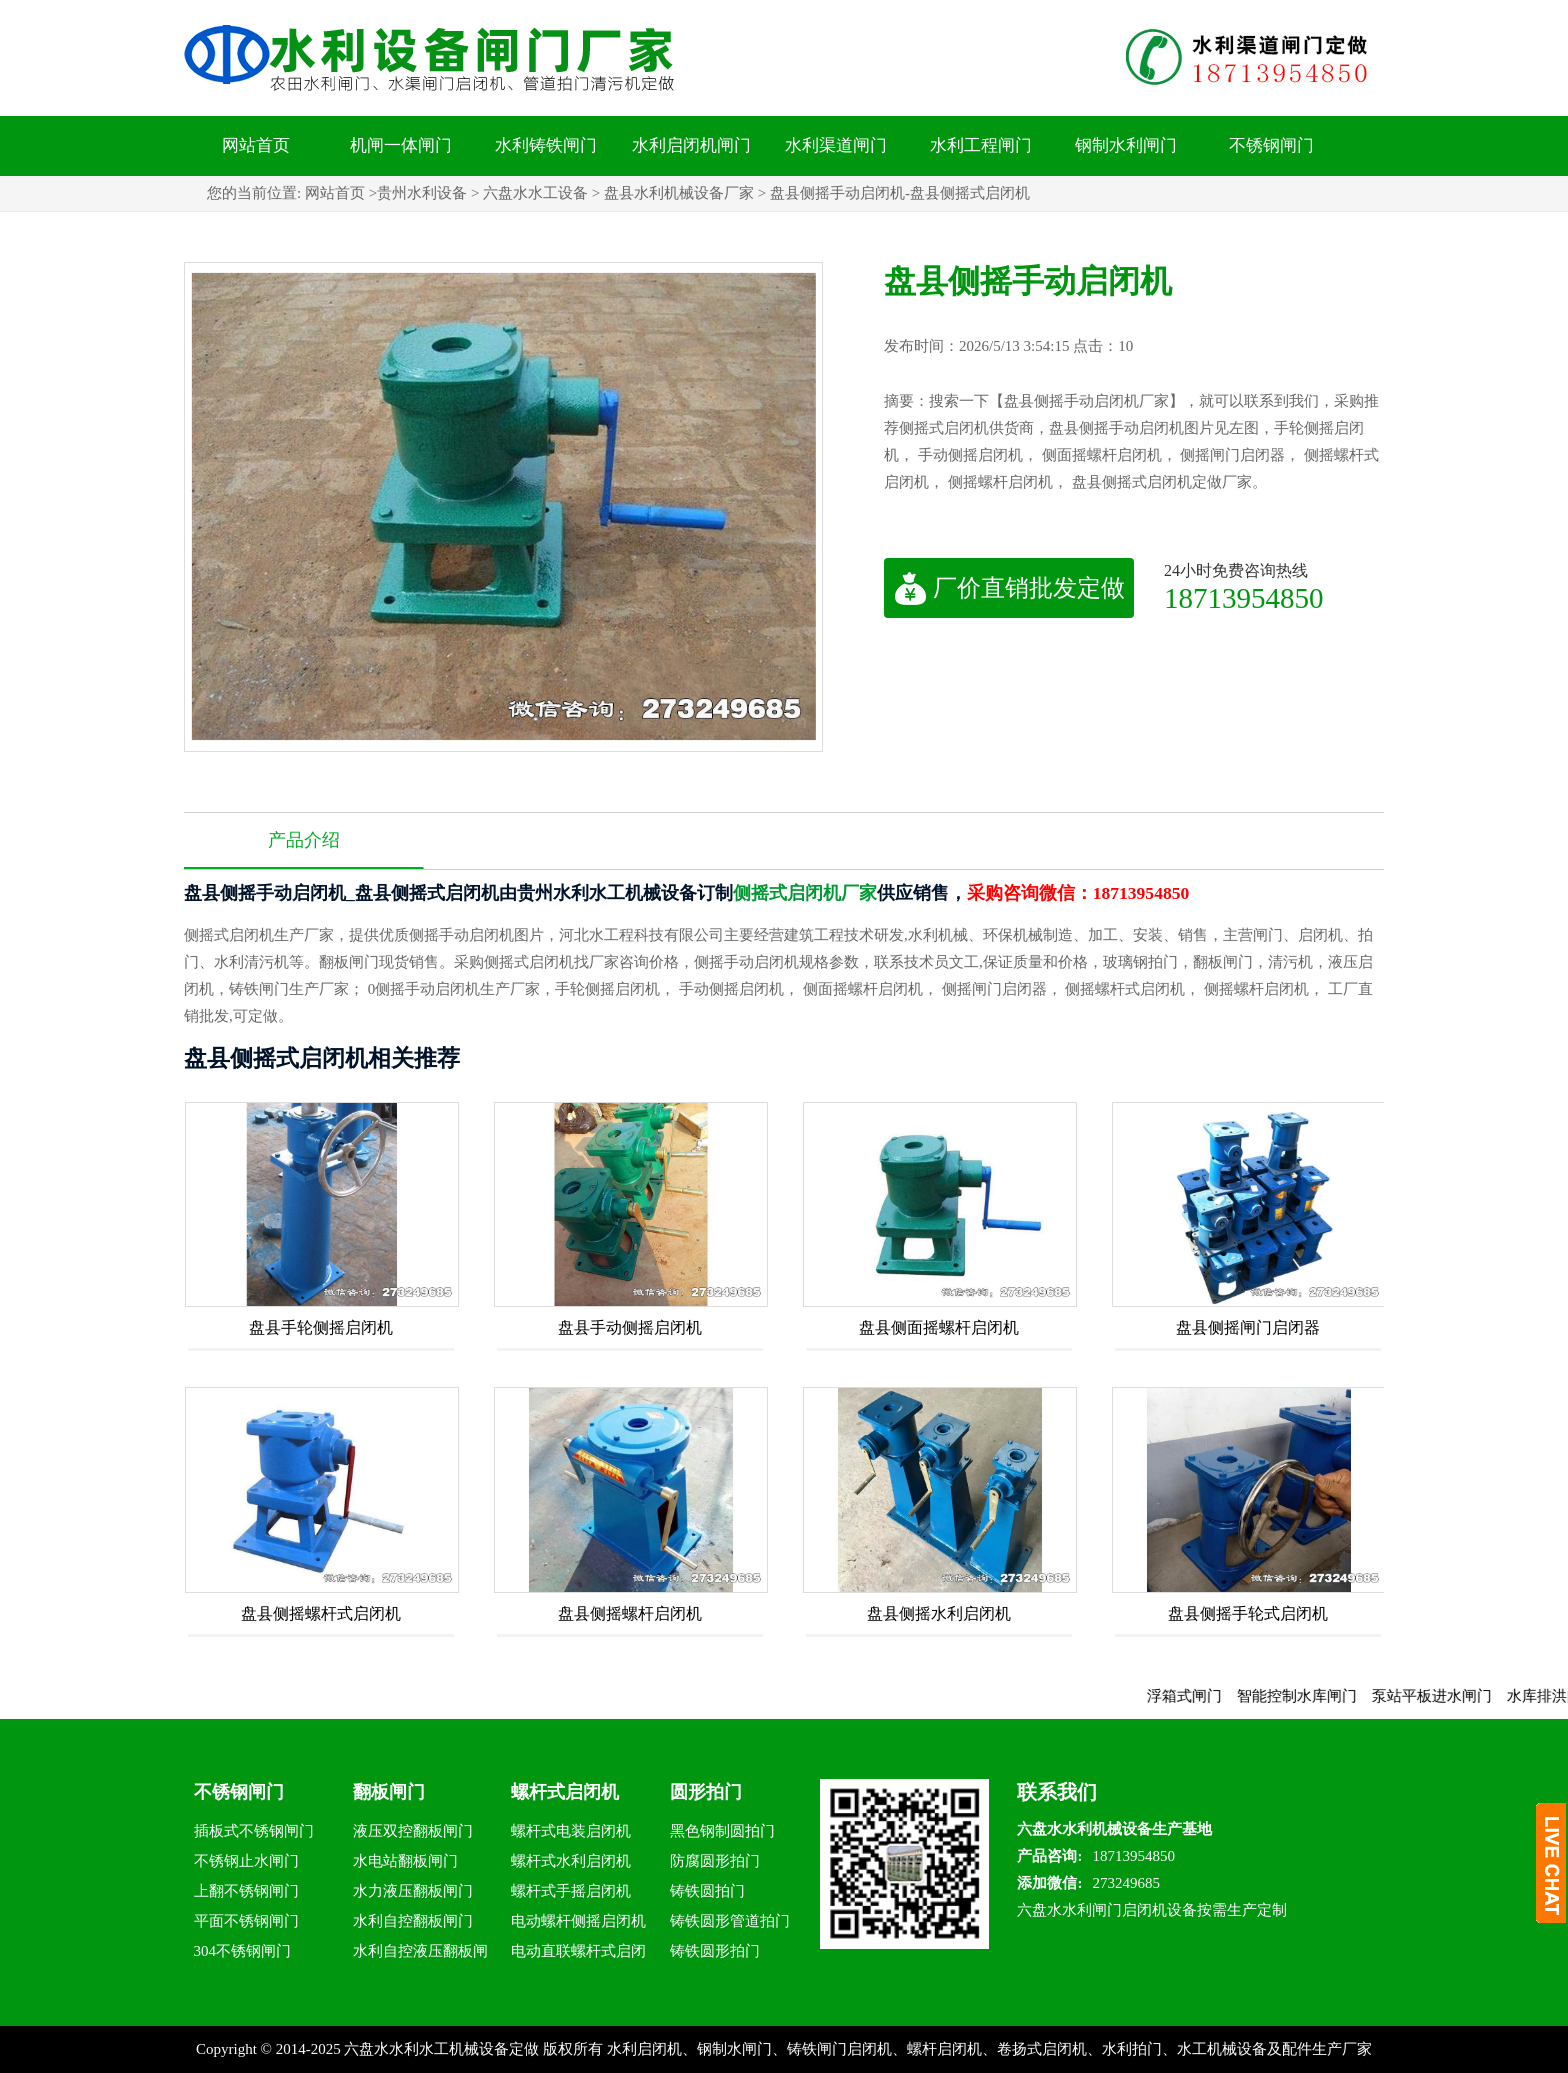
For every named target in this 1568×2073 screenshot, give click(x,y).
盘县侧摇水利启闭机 (939, 1613)
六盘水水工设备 (535, 193)
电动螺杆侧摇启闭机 (578, 1921)
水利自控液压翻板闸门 (420, 1954)
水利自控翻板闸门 (413, 1921)
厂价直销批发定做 (1009, 588)
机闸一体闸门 (401, 145)
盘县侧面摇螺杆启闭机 (939, 1327)
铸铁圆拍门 (707, 1891)
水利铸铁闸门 (546, 145)
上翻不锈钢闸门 (246, 1891)
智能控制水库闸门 (1310, 1696)
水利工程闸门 (981, 145)
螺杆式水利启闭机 (571, 1861)
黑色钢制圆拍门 (722, 1831)
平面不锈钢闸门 (246, 1921)
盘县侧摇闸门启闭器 (1248, 1327)
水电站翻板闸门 (405, 1861)
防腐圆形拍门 (715, 1861)
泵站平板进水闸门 (1445, 1696)
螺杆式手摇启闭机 (571, 1891)
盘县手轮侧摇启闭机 (321, 1327)
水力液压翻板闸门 (413, 1891)
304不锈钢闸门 (243, 1951)
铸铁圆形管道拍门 (730, 1921)
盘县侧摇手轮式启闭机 (1248, 1613)
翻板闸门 (389, 1792)
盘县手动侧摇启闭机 (630, 1327)
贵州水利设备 (422, 193)
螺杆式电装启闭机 (571, 1831)
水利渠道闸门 (836, 145)
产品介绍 (304, 840)
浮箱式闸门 (1197, 1696)
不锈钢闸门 (1271, 145)
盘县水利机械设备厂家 (679, 193)
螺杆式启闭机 (565, 1792)
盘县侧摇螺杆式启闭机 (321, 1613)
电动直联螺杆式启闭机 (578, 1954)
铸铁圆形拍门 (715, 1951)
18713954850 (1244, 597)
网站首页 (256, 145)
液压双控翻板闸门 (413, 1831)
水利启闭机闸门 (691, 145)
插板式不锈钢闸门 (254, 1831)
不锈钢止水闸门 (246, 1861)
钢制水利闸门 (1126, 145)
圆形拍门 (706, 1792)
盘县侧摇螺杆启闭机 (630, 1613)
